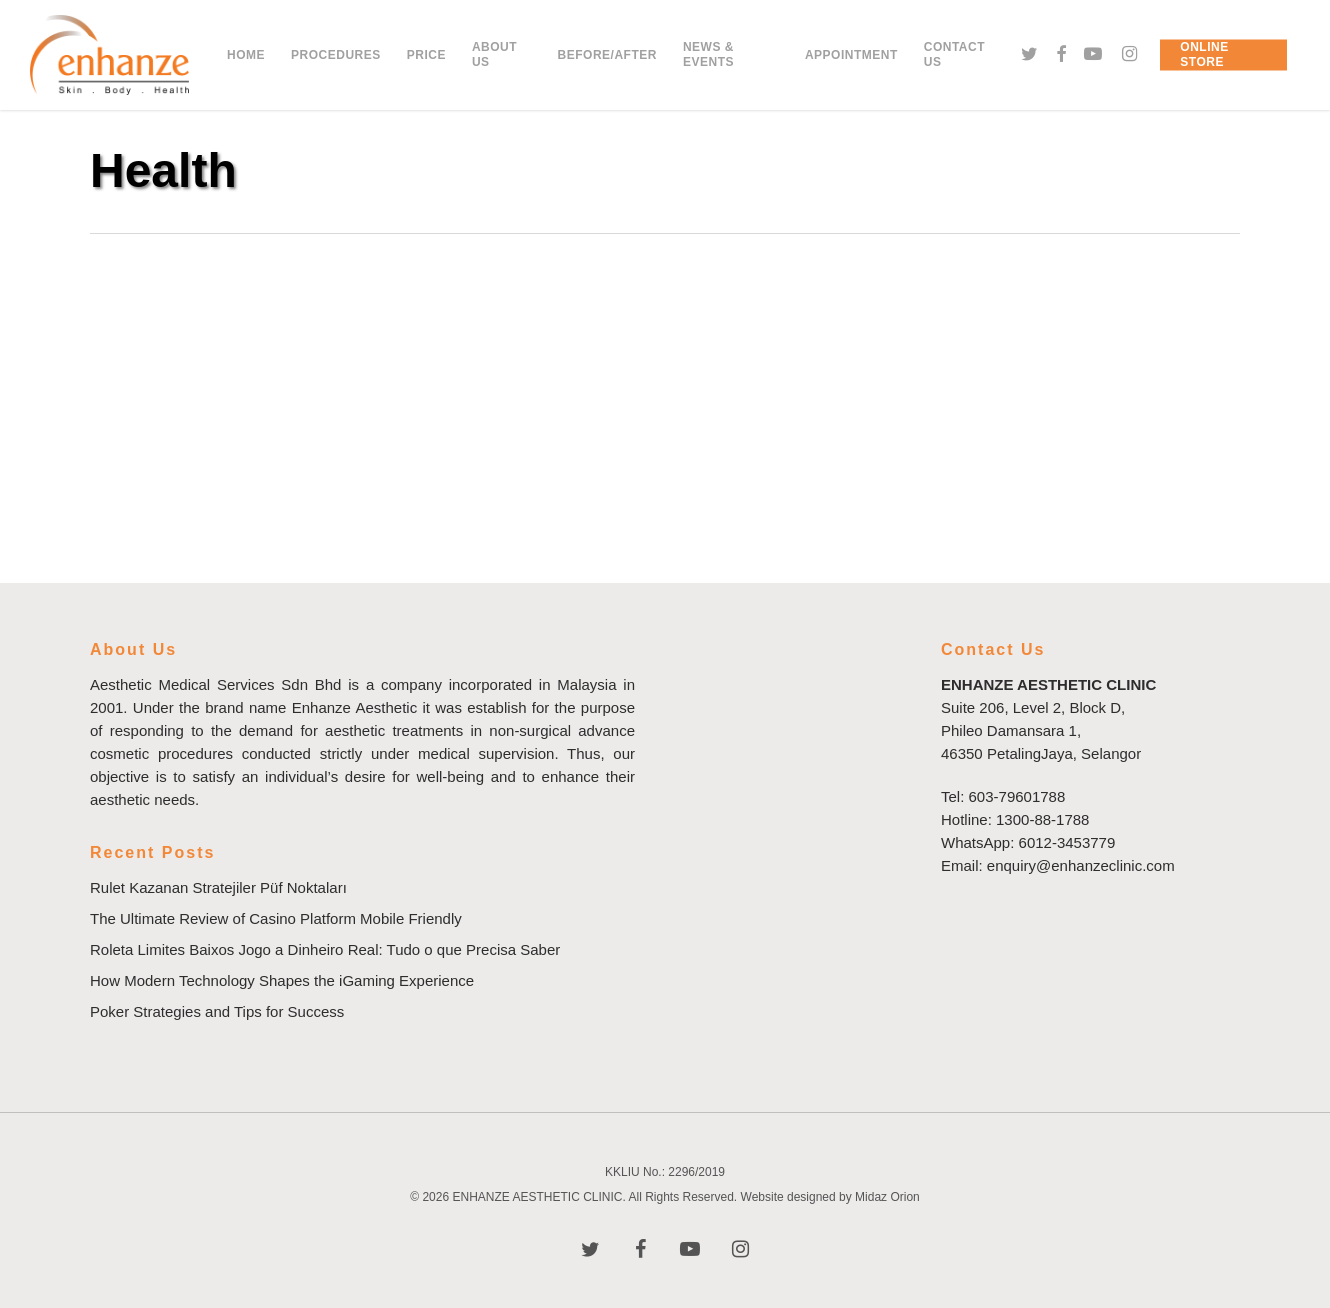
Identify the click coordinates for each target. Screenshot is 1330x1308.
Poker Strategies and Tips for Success (217, 1011)
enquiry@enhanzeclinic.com (1081, 865)
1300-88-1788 (1042, 819)
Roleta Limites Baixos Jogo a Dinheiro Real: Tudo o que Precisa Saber (325, 949)
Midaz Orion (887, 1197)
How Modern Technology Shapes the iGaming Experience (282, 980)
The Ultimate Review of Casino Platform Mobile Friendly (276, 918)
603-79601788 (1017, 796)
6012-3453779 (1067, 842)
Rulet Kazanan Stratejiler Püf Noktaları (218, 887)
